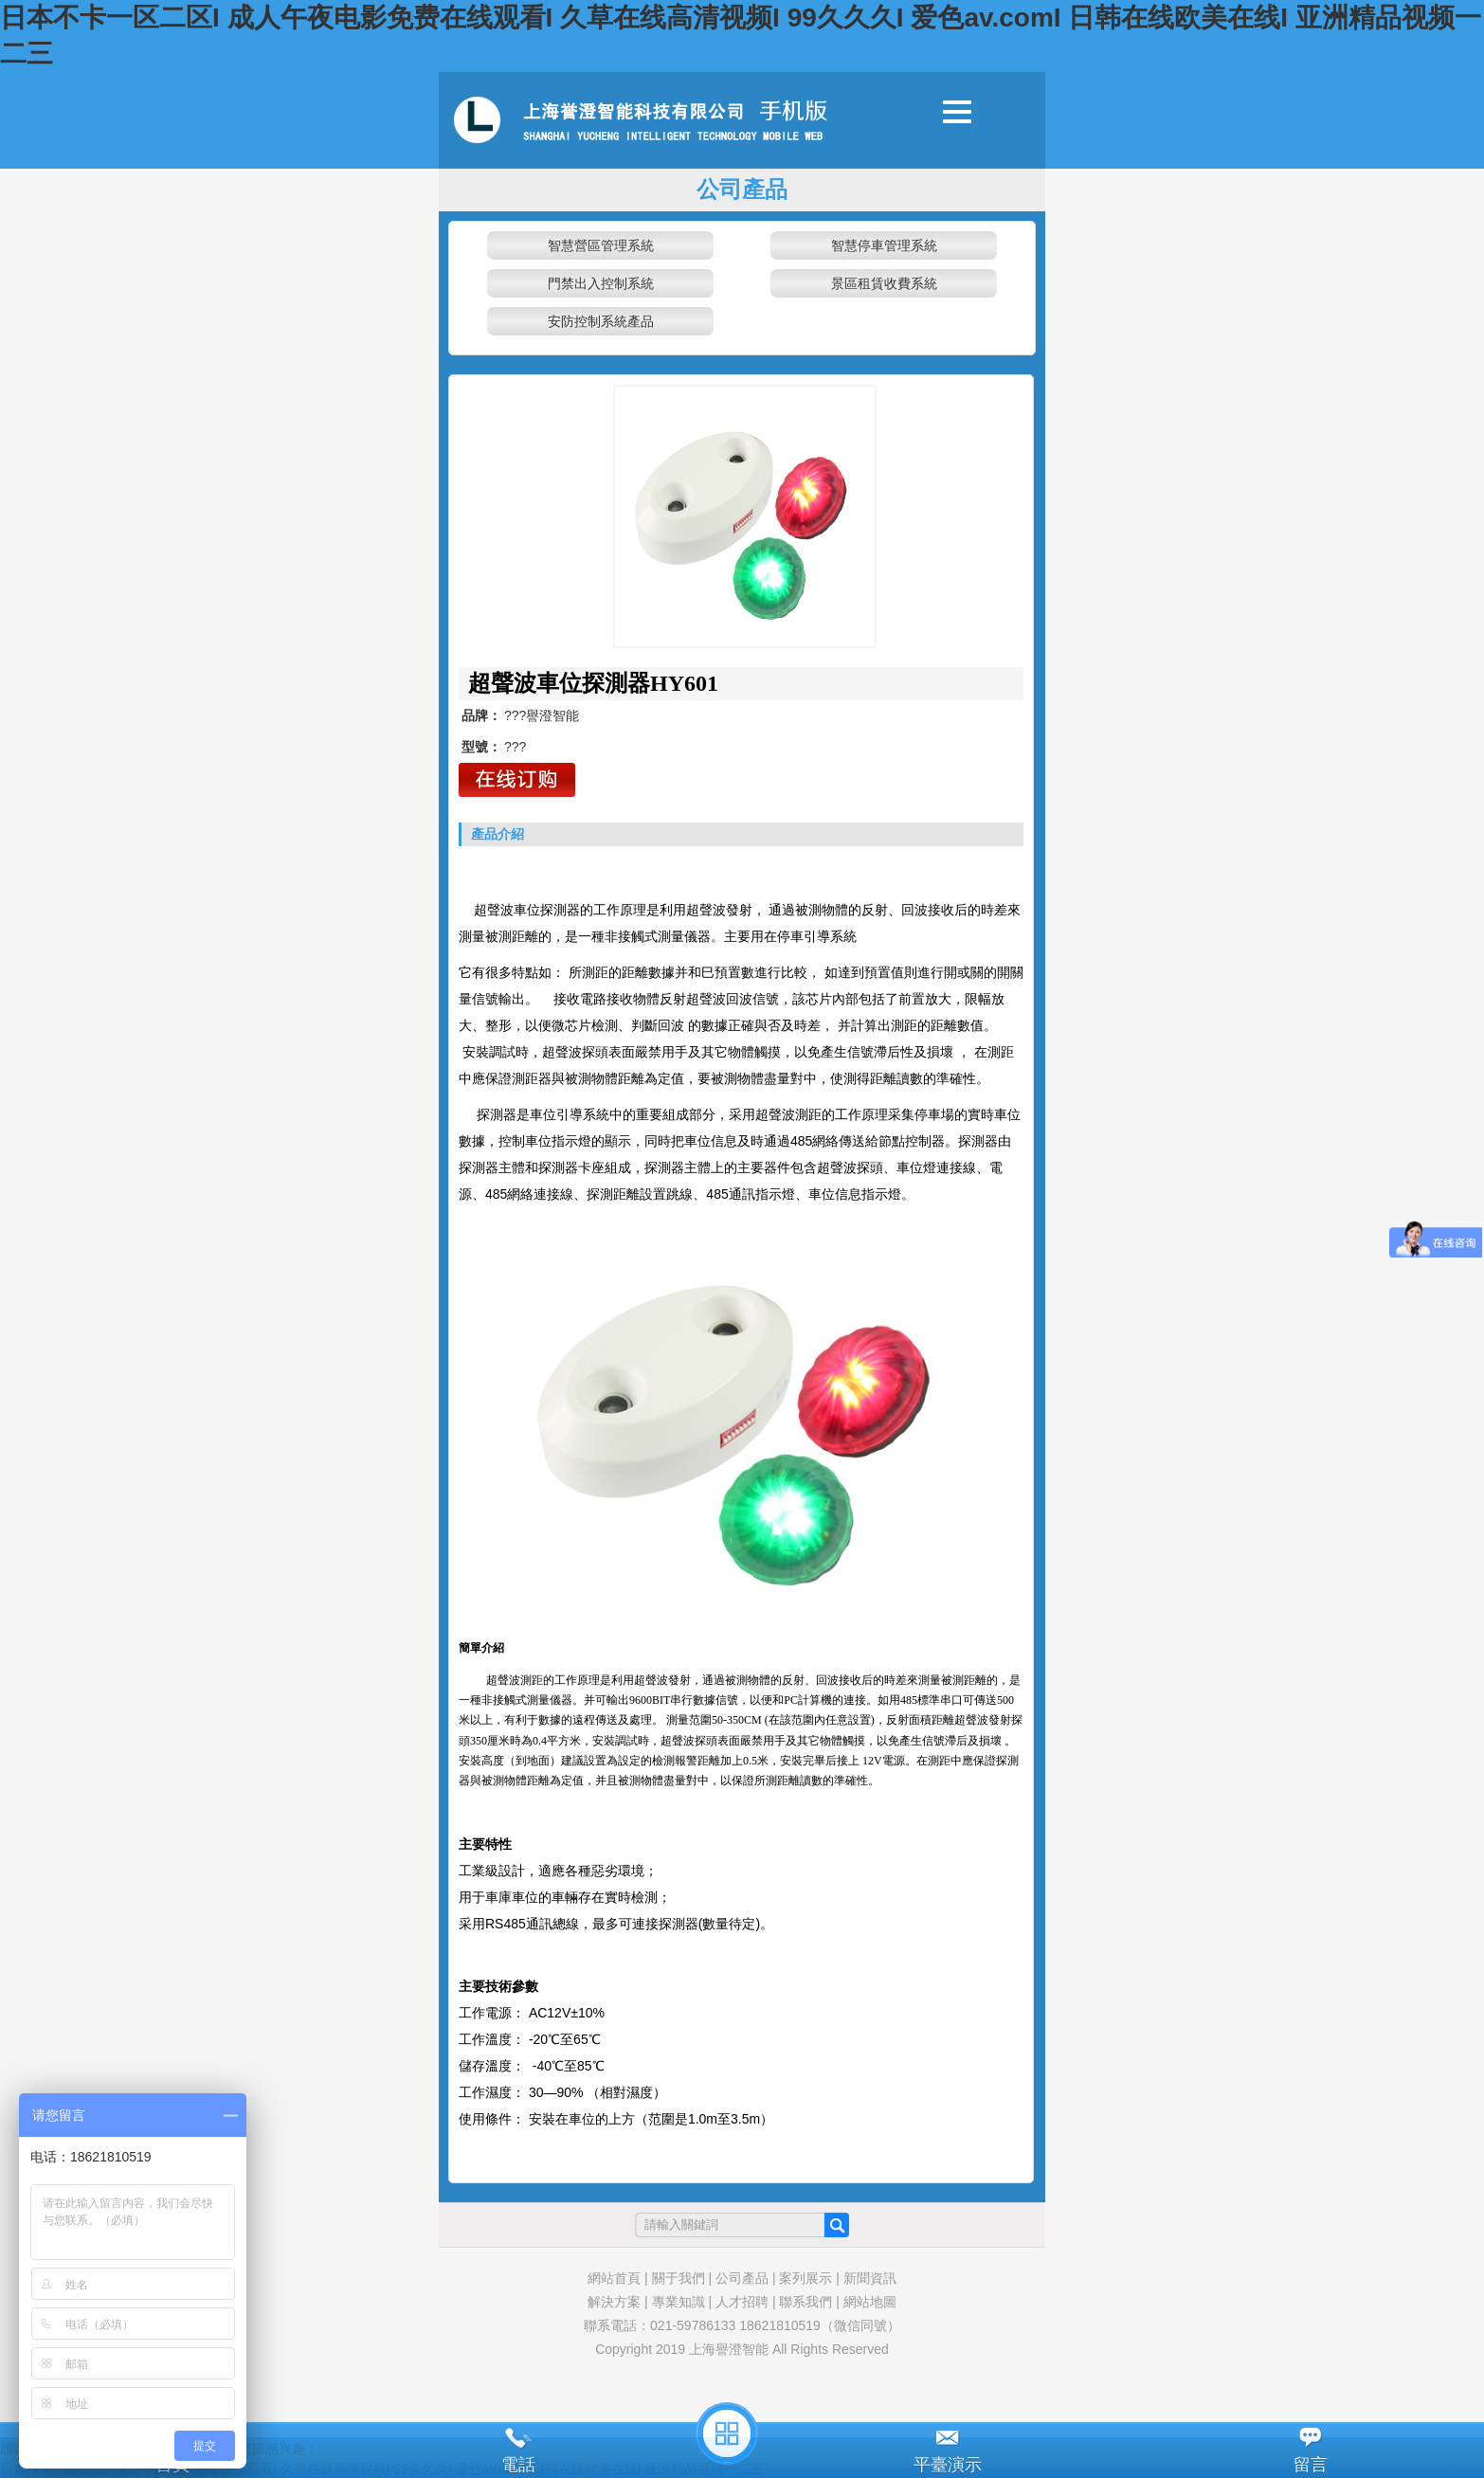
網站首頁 (614, 2278)
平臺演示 (948, 2464)
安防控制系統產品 (601, 321)
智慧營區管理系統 (601, 245)
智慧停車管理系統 (884, 245)
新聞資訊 (869, 2278)
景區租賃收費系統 (884, 283)
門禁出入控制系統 (601, 283)
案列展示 (805, 2278)
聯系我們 (805, 2301)
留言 (1311, 2464)
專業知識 (678, 2301)
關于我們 (678, 2278)
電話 (518, 2464)
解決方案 (614, 2301)
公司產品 (742, 2278)
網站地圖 (869, 2301)
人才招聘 (742, 2301)
